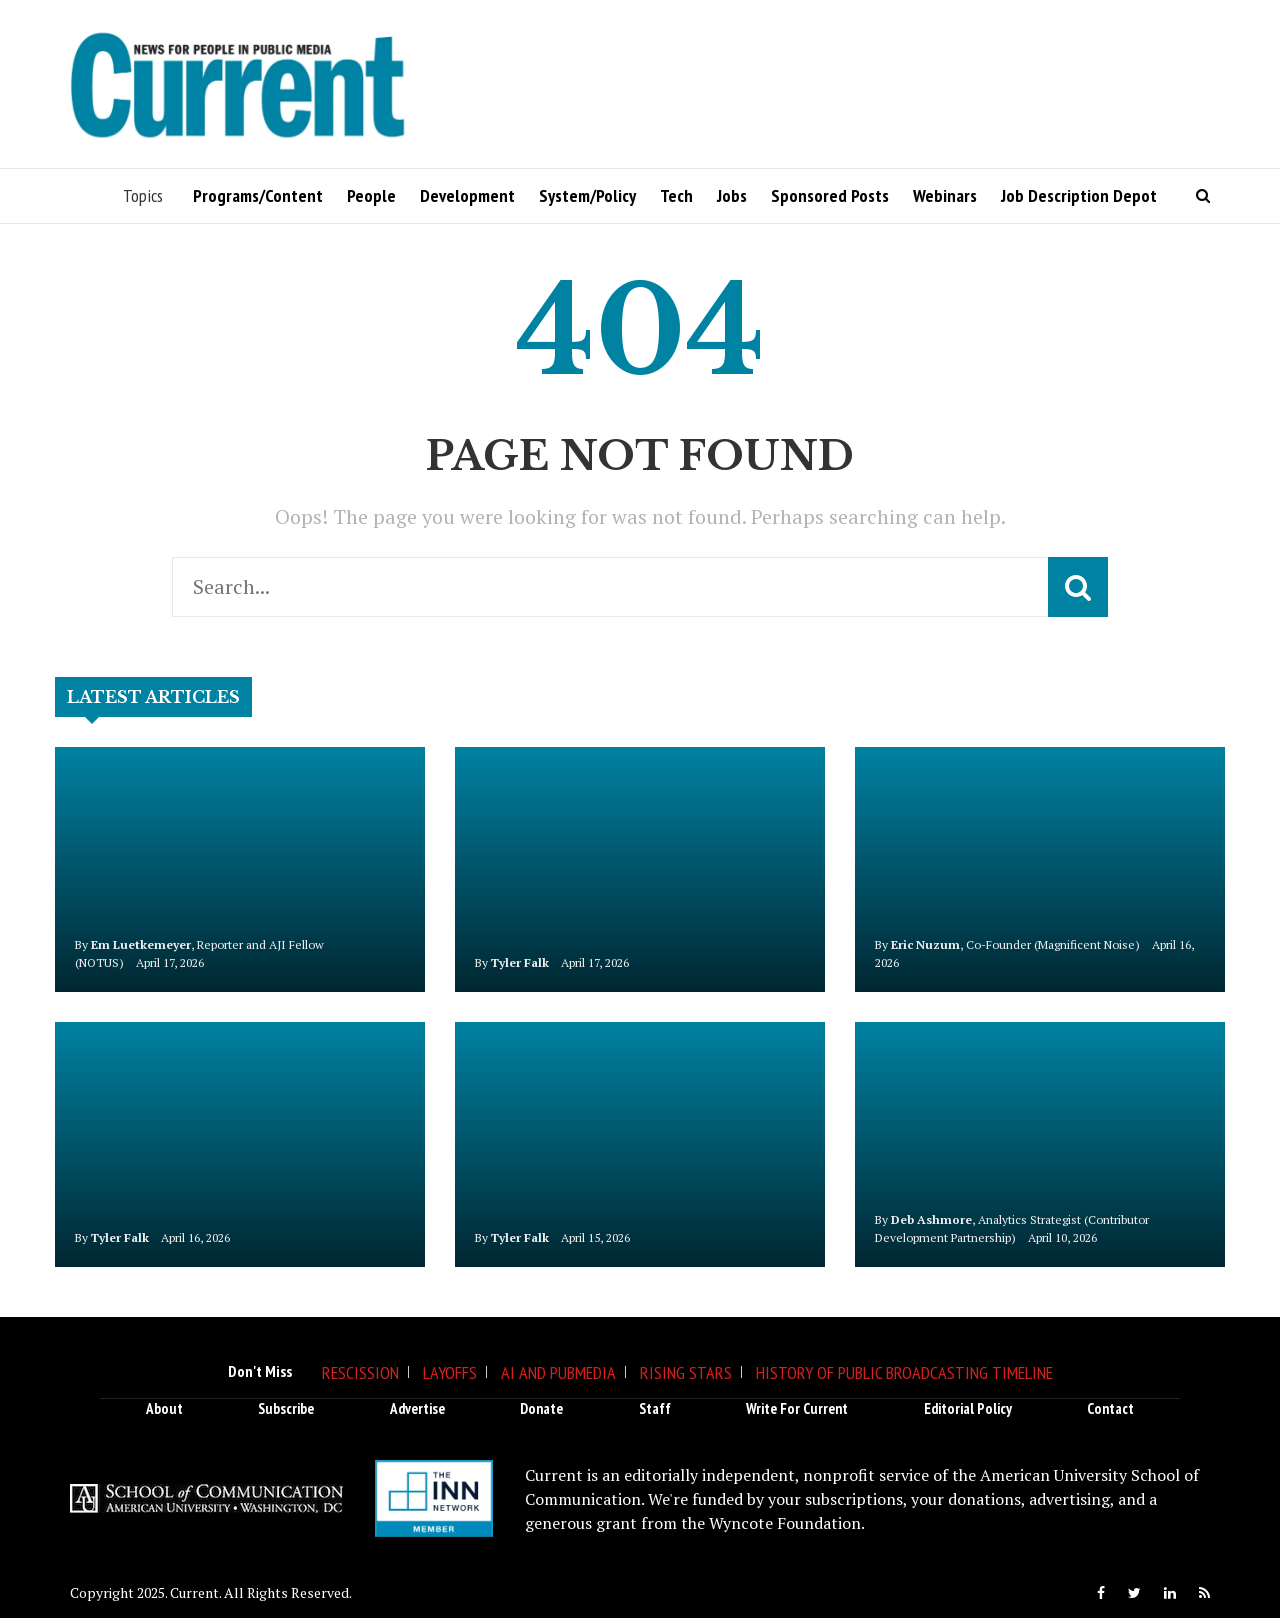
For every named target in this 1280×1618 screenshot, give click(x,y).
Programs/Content (258, 195)
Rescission (360, 1372)
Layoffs (450, 1372)
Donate (541, 1408)
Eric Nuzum (925, 944)
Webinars (945, 195)
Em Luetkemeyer (141, 944)
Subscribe (286, 1408)
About (164, 1408)
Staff (655, 1408)
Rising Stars (686, 1372)
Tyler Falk (520, 962)
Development (467, 195)
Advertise (417, 1408)
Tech (676, 195)
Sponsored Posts (830, 195)
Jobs (732, 195)
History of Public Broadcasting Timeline (904, 1372)
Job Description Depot (1079, 195)
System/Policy (587, 195)
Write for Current (797, 1408)
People (371, 195)
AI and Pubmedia (558, 1372)
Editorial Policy (968, 1408)
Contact (1110, 1408)
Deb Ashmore (931, 1219)
